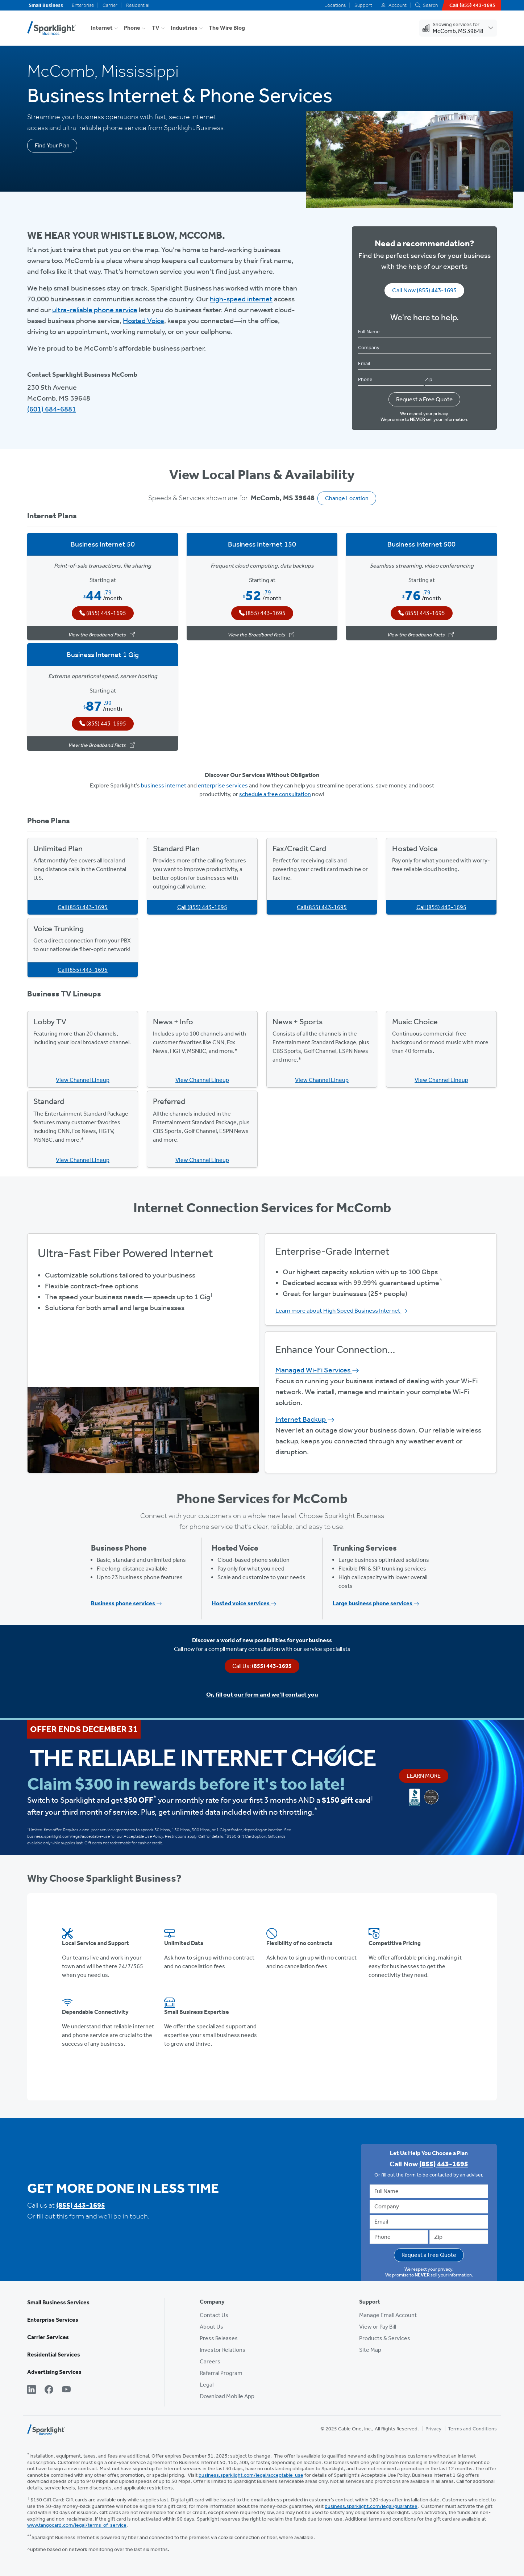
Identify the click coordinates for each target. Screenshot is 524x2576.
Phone (132, 27)
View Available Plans (143, 1352)
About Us (211, 2326)
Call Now (424, 290)
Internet (102, 27)
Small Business (46, 5)
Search (426, 5)
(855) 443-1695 (80, 2205)
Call (83, 907)
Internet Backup (304, 1419)
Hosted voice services (244, 1603)
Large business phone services (376, 1603)
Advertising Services (54, 2371)
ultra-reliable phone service (94, 309)
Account (394, 5)
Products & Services (384, 2338)
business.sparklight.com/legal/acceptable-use (251, 2475)
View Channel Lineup (82, 1079)
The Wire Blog (227, 27)
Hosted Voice (143, 320)
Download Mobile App (227, 2396)
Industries (184, 27)
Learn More (424, 1775)
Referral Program (221, 2373)
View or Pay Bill (377, 2326)
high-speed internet (241, 298)
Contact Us (214, 2315)
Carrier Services (48, 2337)
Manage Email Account (388, 2315)
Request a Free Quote (424, 399)
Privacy (433, 2429)
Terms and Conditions (472, 2429)
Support (363, 5)
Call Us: (262, 1666)
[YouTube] (66, 2390)
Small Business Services (58, 2302)
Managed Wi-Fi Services (317, 1370)
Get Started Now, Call (143, 1372)
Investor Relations (222, 2349)
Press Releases (219, 2338)
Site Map (370, 2349)
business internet (163, 785)
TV (155, 27)
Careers (210, 2361)
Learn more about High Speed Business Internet (341, 1310)
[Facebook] (49, 2390)
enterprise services (223, 785)
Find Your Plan (52, 145)
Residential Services (53, 2354)
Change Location (347, 498)
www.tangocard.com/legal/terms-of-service (76, 2525)
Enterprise (83, 5)
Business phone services (126, 1603)
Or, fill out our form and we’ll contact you (262, 1694)
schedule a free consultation (275, 794)
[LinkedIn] (31, 2390)
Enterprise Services (52, 2319)
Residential (137, 5)
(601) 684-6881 (51, 409)
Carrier (110, 5)
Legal (206, 2384)
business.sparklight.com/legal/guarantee (371, 2506)
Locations (335, 5)
